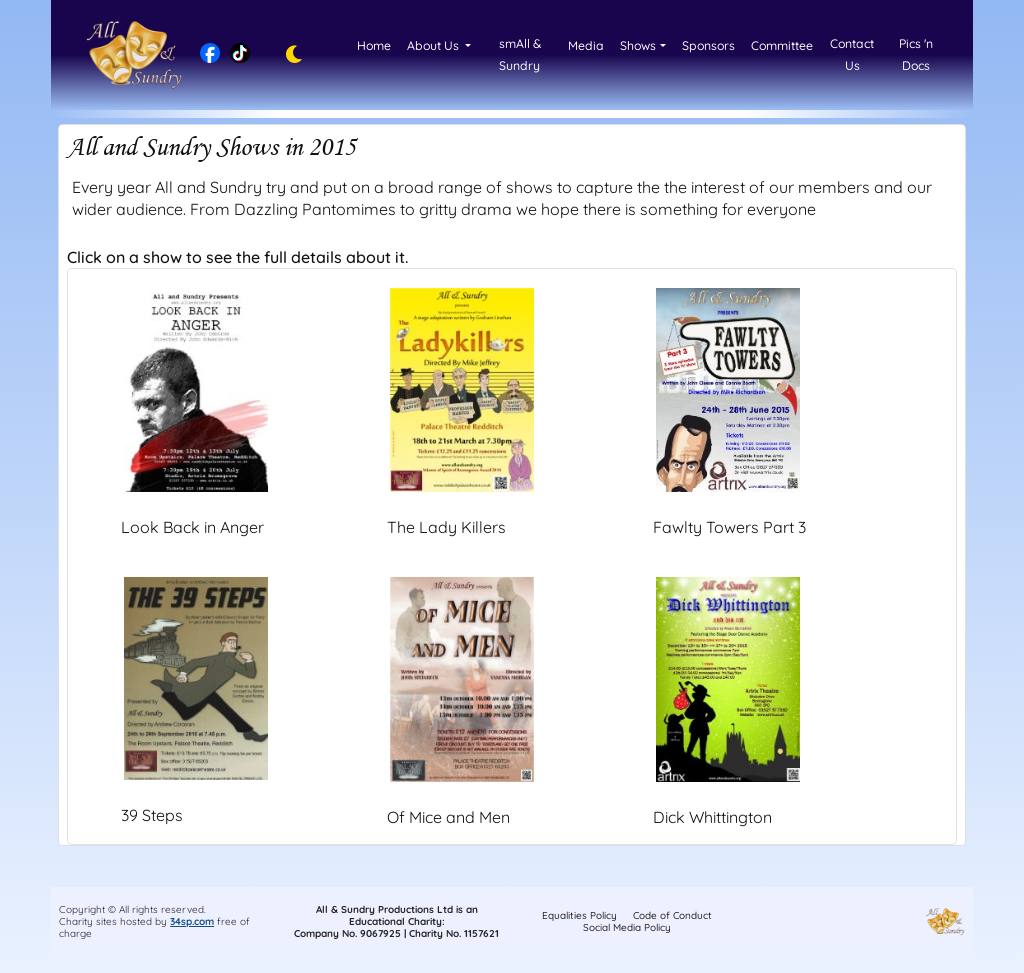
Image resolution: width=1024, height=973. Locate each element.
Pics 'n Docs (916, 54)
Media (586, 45)
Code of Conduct (672, 915)
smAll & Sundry (520, 54)
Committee (782, 45)
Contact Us (852, 54)
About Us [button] (434, 45)
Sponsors (708, 45)
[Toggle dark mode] (289, 55)
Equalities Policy (579, 915)
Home (374, 45)
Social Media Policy (627, 927)
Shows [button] (638, 45)
